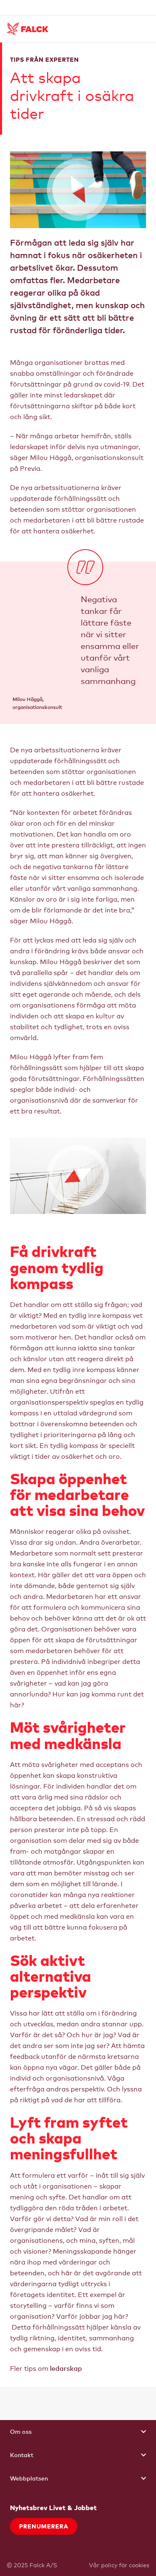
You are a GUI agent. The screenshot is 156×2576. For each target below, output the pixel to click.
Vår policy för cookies (119, 2564)
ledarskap (66, 2368)
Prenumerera (43, 2526)
